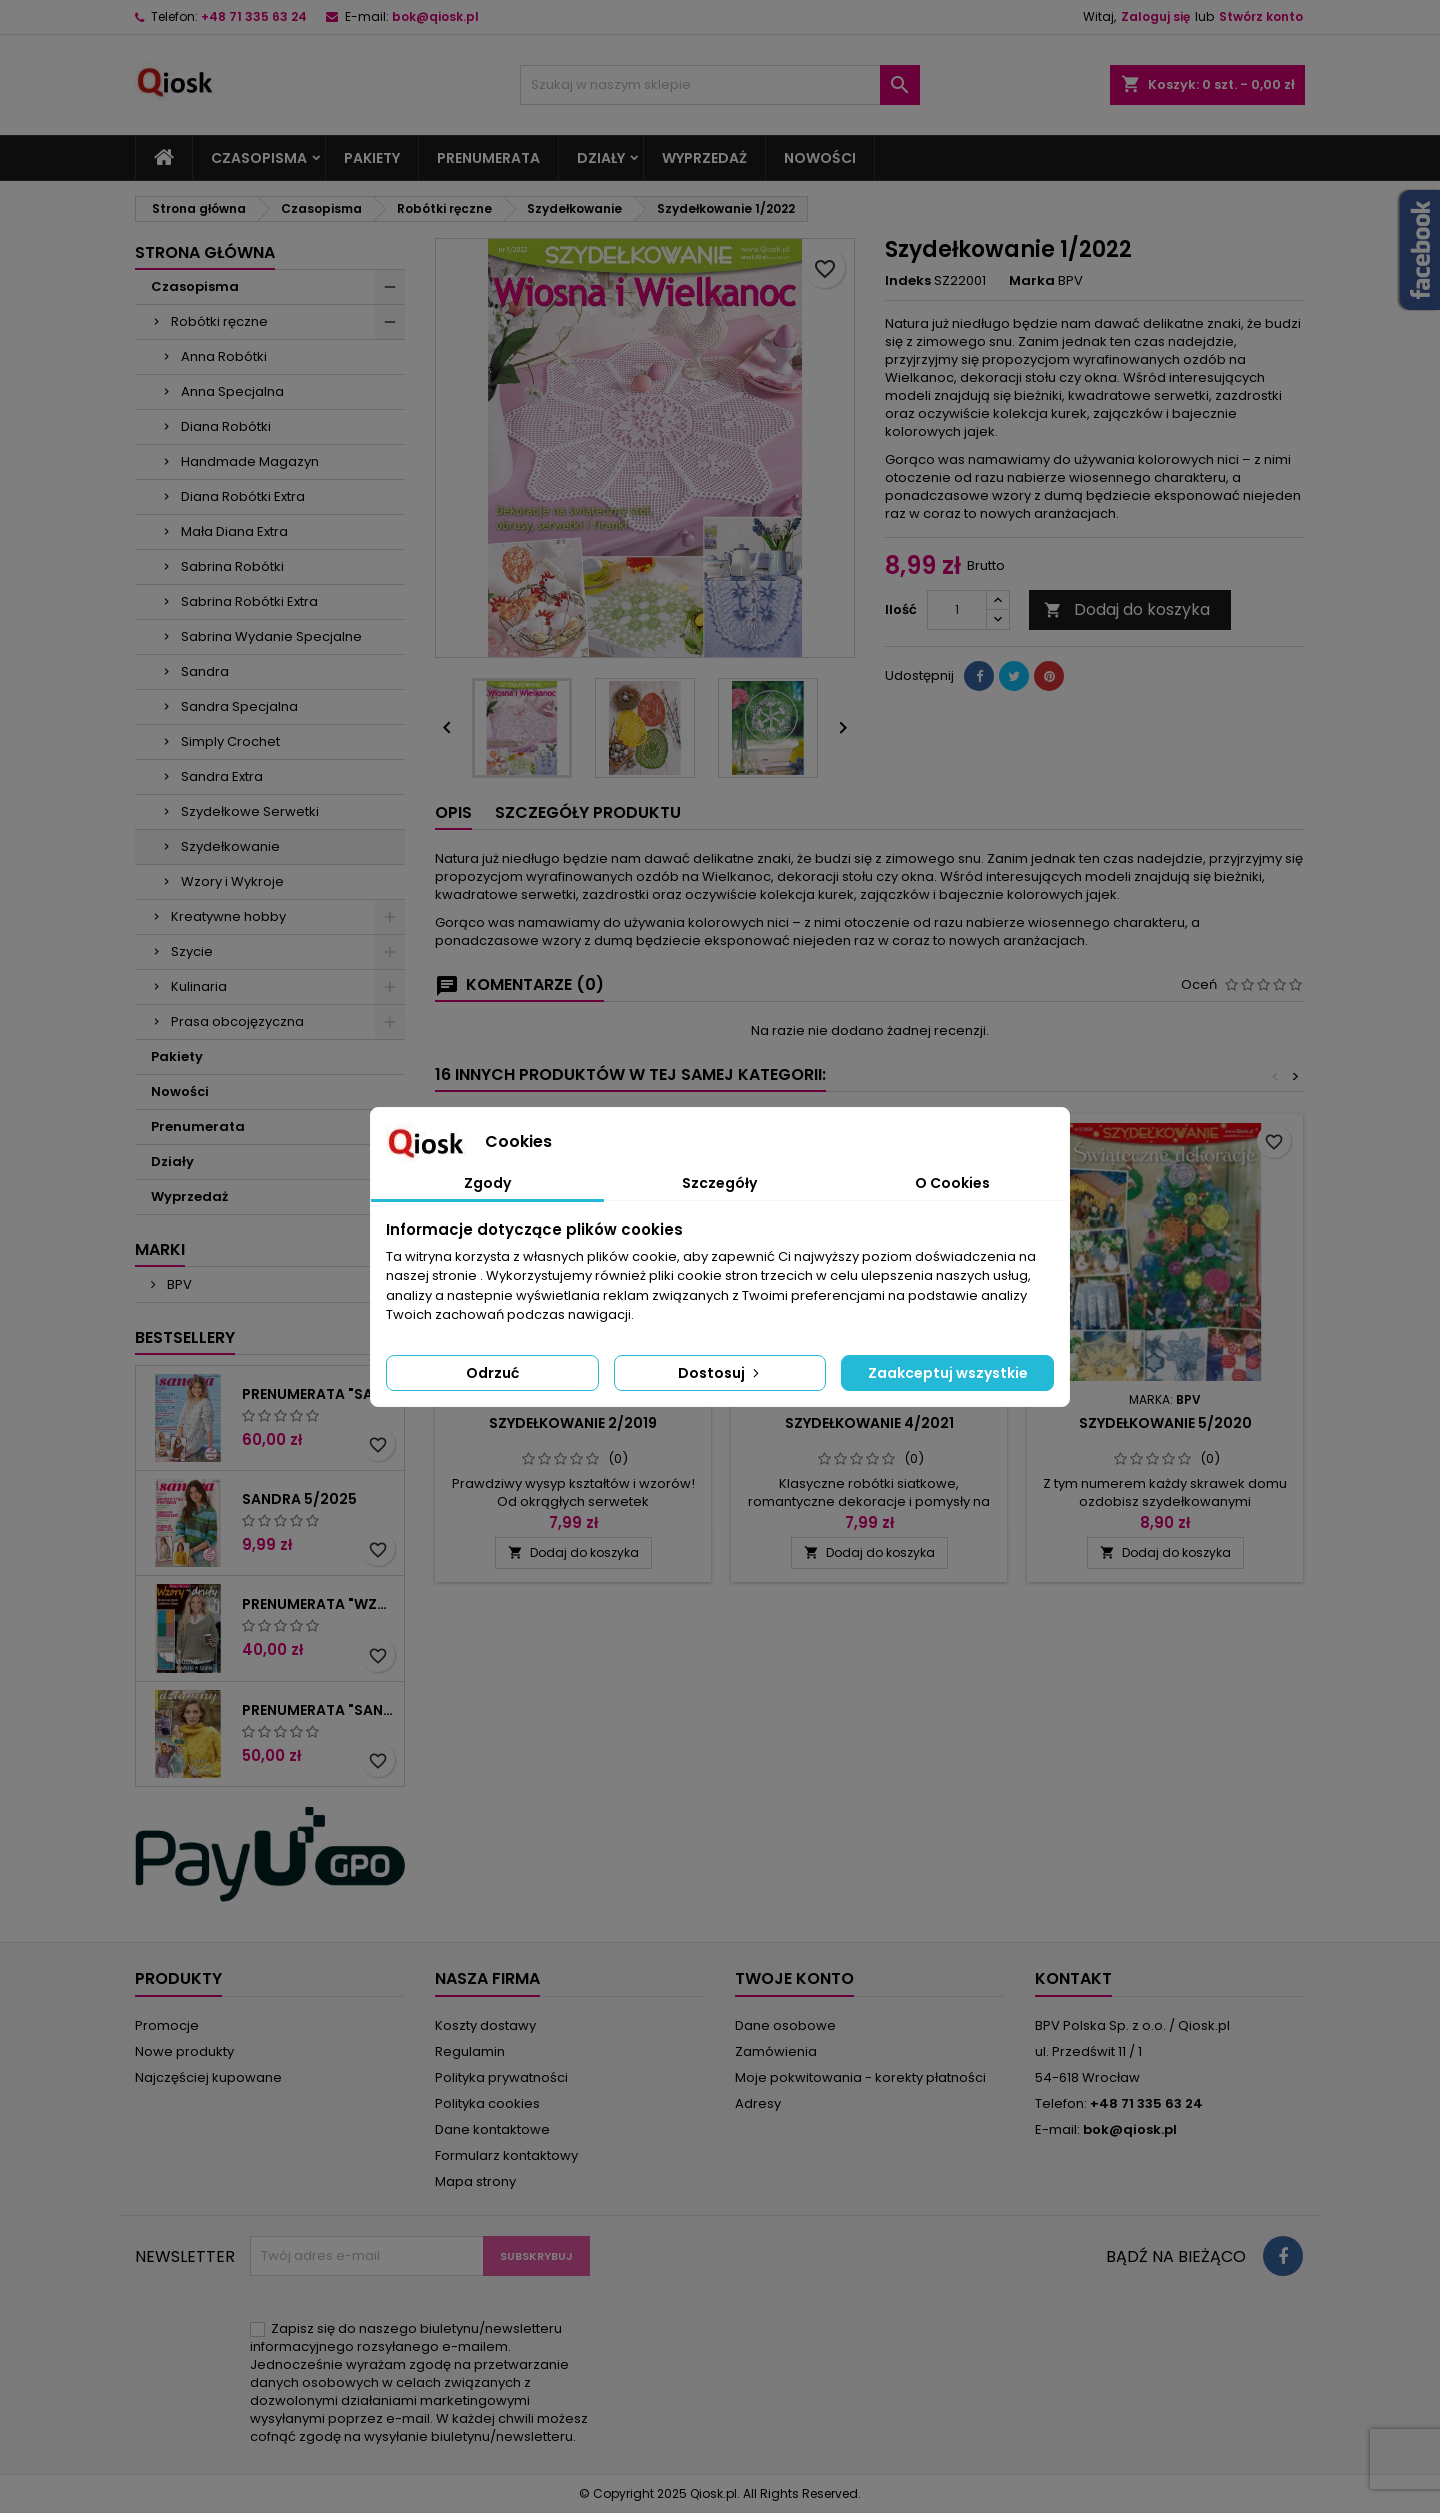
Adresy (758, 2103)
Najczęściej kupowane (208, 2077)
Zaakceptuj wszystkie (948, 1373)
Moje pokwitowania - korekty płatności (860, 2077)
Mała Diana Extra (234, 531)
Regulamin (470, 2051)
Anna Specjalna (232, 391)
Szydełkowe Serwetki (250, 811)
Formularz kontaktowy (506, 2155)
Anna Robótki (224, 356)
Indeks (908, 281)
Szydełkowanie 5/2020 (1165, 1423)
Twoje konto (794, 1978)
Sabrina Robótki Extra (249, 601)
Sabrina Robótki (232, 566)
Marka (1032, 281)
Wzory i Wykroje (232, 881)
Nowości (820, 158)
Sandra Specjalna (239, 706)
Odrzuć (492, 1373)
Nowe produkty (184, 2051)
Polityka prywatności (501, 2077)
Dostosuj (720, 1373)
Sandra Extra (222, 776)
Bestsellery (185, 1337)
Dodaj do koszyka (1127, 609)
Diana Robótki (226, 426)
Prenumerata (488, 158)
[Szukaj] (720, 85)
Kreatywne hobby (228, 916)
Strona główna (205, 252)
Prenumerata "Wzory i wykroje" (319, 1604)
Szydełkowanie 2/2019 (573, 1423)
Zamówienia (776, 2051)
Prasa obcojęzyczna (237, 1021)
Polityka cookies (487, 2103)
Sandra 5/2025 (299, 1499)
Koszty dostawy (485, 2025)
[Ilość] (957, 610)
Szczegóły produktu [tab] (588, 812)
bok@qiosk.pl (435, 16)
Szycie (192, 951)
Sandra (205, 671)
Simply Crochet (230, 741)
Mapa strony (475, 2181)
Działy (601, 158)
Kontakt (1073, 1978)
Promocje (167, 2025)
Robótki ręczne (219, 321)
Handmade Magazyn (250, 461)
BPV (178, 1284)
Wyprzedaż (704, 158)
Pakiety (372, 158)
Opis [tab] (453, 812)
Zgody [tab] (487, 1183)
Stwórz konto (1261, 16)
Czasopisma (259, 158)
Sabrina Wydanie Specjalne (271, 636)
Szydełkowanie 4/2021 (869, 1423)
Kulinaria (199, 986)
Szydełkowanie (230, 846)
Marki (160, 1249)
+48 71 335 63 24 (254, 16)
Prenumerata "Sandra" (319, 1394)
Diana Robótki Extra (243, 496)
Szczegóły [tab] (719, 1183)
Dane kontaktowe (492, 2129)
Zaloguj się (1155, 16)
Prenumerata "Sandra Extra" (319, 1710)
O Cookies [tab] (952, 1183)
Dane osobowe (785, 2025)
